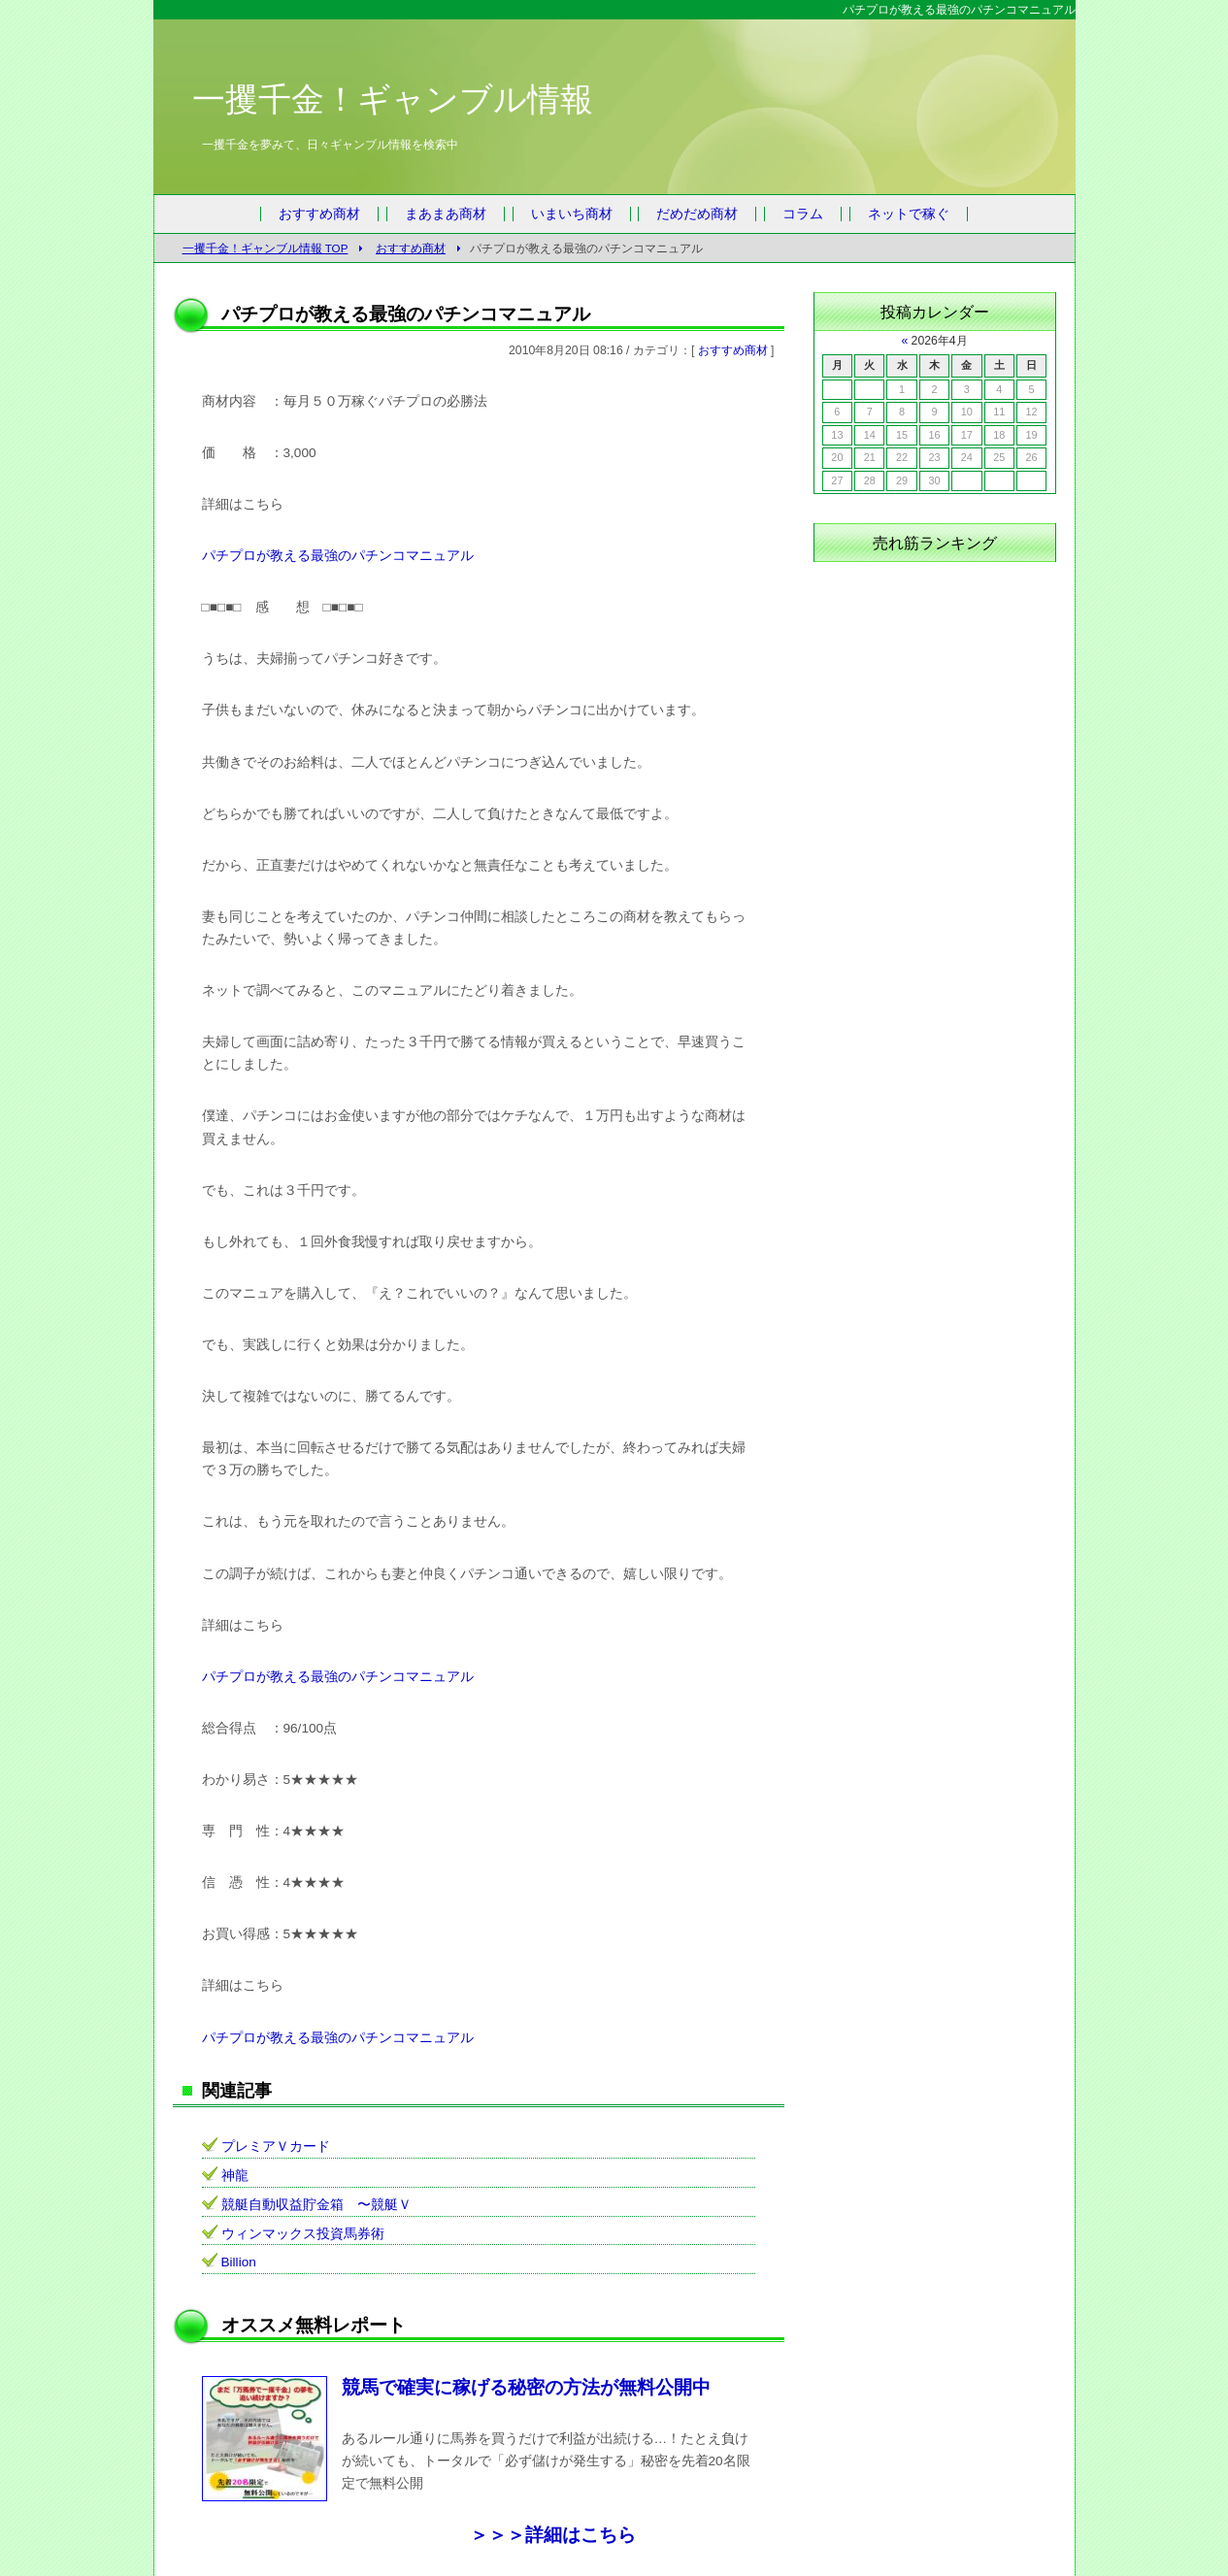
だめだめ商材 (697, 214)
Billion (238, 2262)
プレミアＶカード (275, 2146)
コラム (802, 214)
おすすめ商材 (319, 214)
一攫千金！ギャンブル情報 (392, 99)
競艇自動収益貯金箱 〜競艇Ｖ (316, 2204)
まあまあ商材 (445, 214)
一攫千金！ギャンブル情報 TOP (265, 248)
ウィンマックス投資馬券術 (302, 2234)
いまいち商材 (572, 214)
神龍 (235, 2175)
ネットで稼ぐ (908, 214)
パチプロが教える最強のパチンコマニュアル (338, 555)
